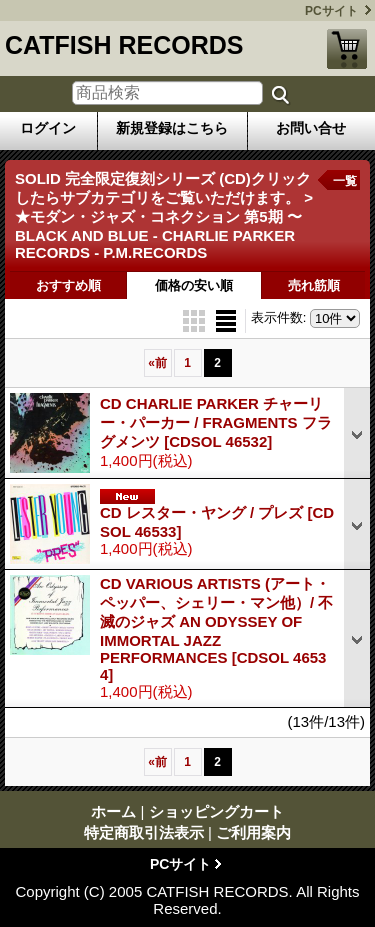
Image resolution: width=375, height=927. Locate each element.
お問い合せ (311, 128)
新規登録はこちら (172, 128)
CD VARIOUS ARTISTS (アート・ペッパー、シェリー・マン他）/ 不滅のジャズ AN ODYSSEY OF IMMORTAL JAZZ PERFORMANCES (216, 629)
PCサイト (331, 11)
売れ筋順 (314, 285)
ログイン (48, 128)
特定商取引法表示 (144, 832)
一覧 (345, 181)
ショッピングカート (347, 49)
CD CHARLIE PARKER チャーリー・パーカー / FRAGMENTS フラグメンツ (216, 422)
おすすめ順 (68, 285)
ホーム (113, 811)
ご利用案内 (253, 832)
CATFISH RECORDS (124, 45)
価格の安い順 (194, 285)
